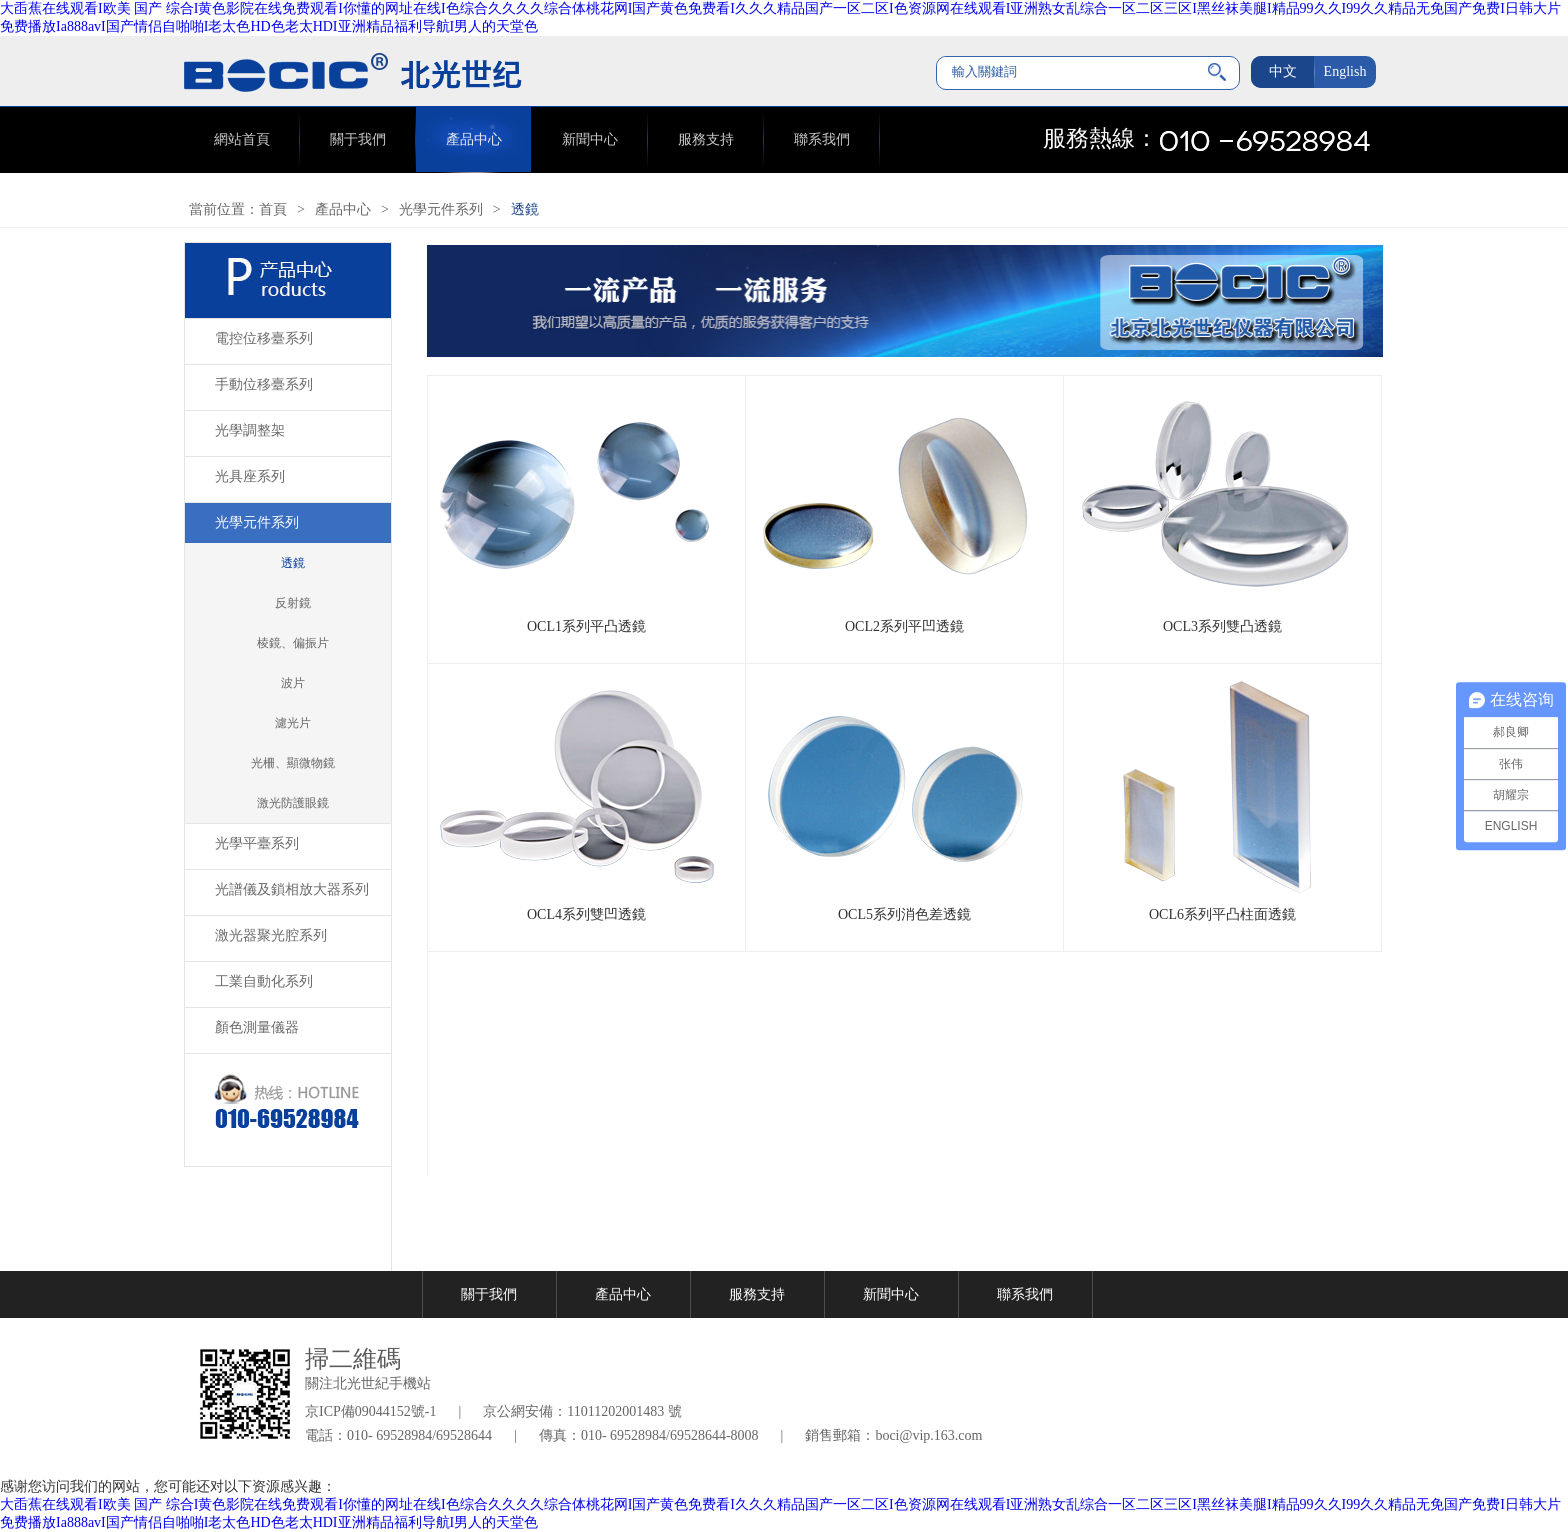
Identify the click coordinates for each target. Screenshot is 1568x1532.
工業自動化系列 (264, 981)
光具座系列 (250, 476)
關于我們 (358, 139)
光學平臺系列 (257, 843)
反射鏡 (293, 603)
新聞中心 (590, 139)
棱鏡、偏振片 (293, 643)
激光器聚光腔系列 (271, 935)
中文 (1283, 71)
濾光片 (293, 723)
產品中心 (474, 139)
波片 (293, 683)
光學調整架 (250, 430)
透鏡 (525, 209)
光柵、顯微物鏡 (293, 763)
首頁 (273, 209)
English (1345, 71)
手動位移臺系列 (264, 384)
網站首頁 (242, 139)
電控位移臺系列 (264, 338)
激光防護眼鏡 (293, 803)
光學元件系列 (441, 209)
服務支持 (706, 139)
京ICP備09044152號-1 (370, 1411)
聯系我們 (822, 139)
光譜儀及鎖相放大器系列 (292, 889)
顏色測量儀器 (257, 1027)
